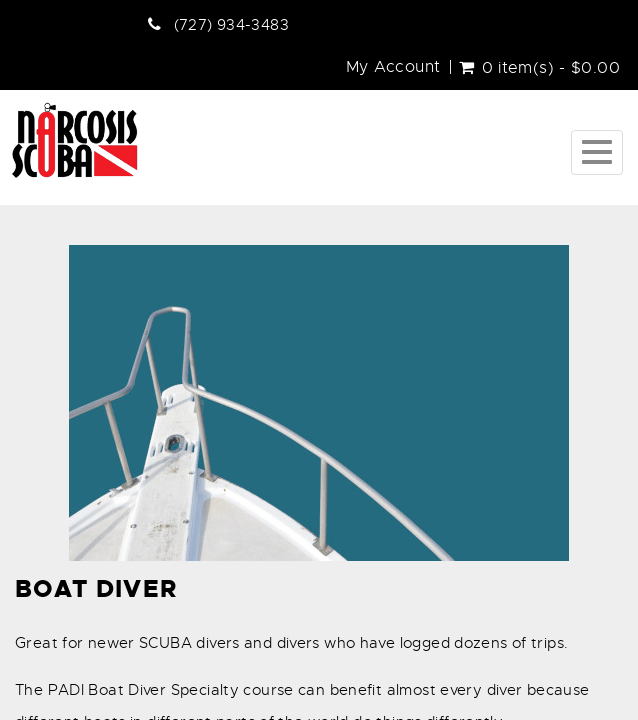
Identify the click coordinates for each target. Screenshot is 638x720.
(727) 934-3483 (231, 25)
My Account (393, 67)
